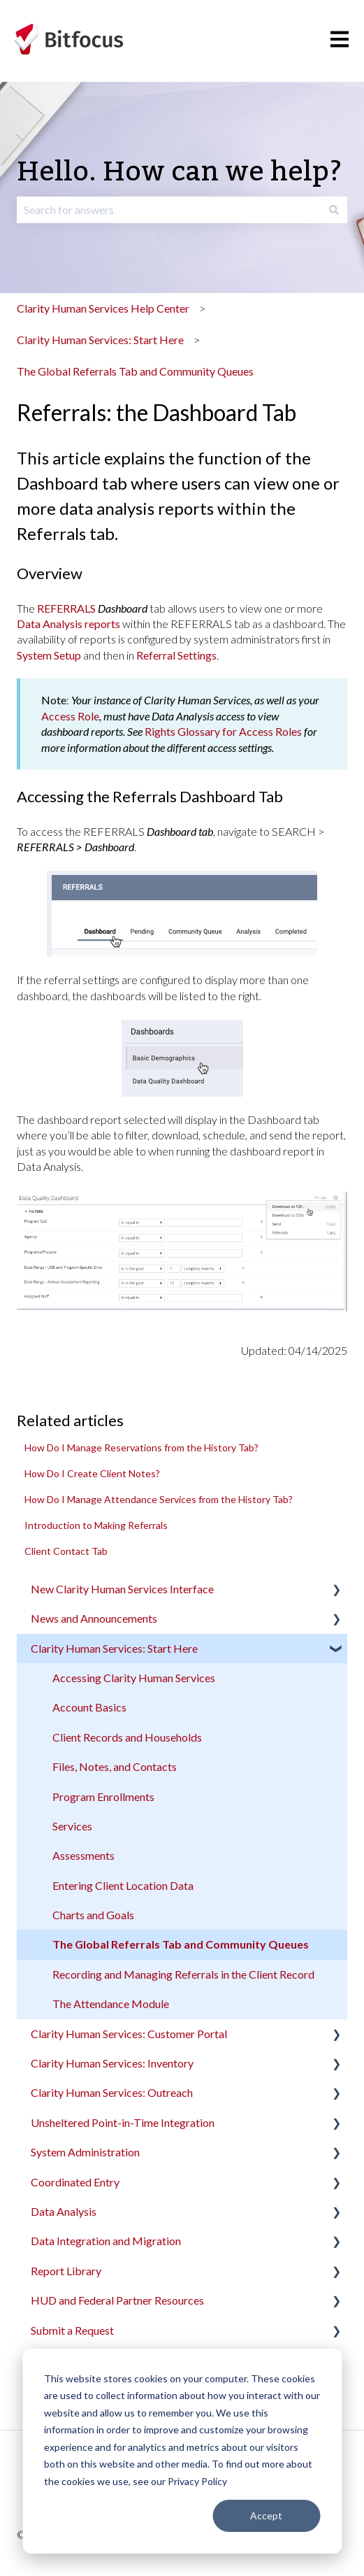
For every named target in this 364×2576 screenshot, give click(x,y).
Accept (266, 2515)
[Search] (334, 210)
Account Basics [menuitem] (89, 1707)
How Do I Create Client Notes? (92, 1473)
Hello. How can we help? (179, 172)
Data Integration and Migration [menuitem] (106, 2240)
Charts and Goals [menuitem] (93, 1914)
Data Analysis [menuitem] (63, 2211)
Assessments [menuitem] (83, 1855)
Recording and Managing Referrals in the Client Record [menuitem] (183, 1974)
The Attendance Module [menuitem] (110, 2003)
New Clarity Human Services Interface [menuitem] (122, 1588)
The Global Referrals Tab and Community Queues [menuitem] (180, 1944)
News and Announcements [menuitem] (94, 1618)
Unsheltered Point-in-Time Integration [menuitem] (122, 2122)
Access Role (70, 716)
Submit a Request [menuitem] (72, 2330)
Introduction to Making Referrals (96, 1525)
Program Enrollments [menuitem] (103, 1796)
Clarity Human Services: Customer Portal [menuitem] (129, 2033)
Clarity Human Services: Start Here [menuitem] (114, 1648)
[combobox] (169, 210)
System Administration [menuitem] (85, 2151)
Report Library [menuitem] (66, 2270)
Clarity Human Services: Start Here (100, 339)
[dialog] (182, 2451)
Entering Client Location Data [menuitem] (123, 1885)
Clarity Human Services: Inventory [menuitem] (112, 2063)
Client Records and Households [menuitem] (127, 1737)
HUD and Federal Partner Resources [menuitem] (117, 2300)
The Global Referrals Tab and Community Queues (135, 371)
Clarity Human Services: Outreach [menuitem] (112, 2092)
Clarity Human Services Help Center (103, 308)
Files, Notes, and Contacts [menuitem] (114, 1766)
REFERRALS (66, 608)
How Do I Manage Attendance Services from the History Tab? (158, 1499)
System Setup (49, 655)
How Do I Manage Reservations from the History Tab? (141, 1447)
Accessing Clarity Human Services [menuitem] (133, 1677)
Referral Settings (176, 655)
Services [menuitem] (72, 1826)
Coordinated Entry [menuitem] (75, 2182)
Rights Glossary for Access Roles (223, 731)
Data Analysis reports (68, 623)
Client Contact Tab (66, 1551)
